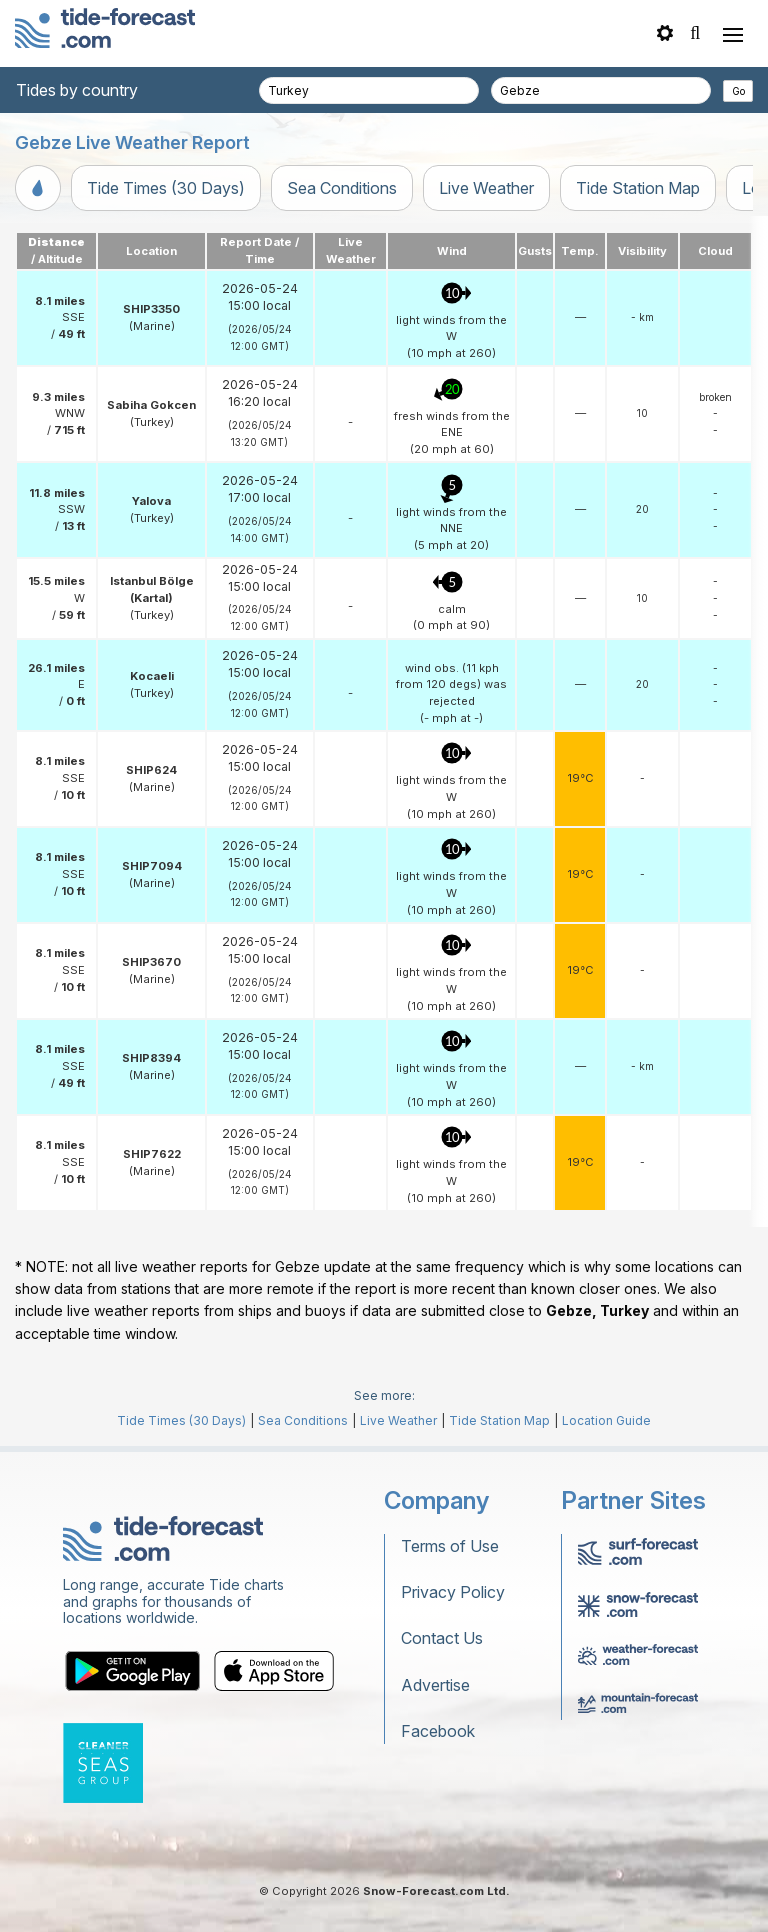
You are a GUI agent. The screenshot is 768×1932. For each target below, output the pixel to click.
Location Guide (606, 1420)
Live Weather (486, 188)
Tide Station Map (638, 188)
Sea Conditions (342, 188)
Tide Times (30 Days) (166, 188)
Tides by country (77, 90)
